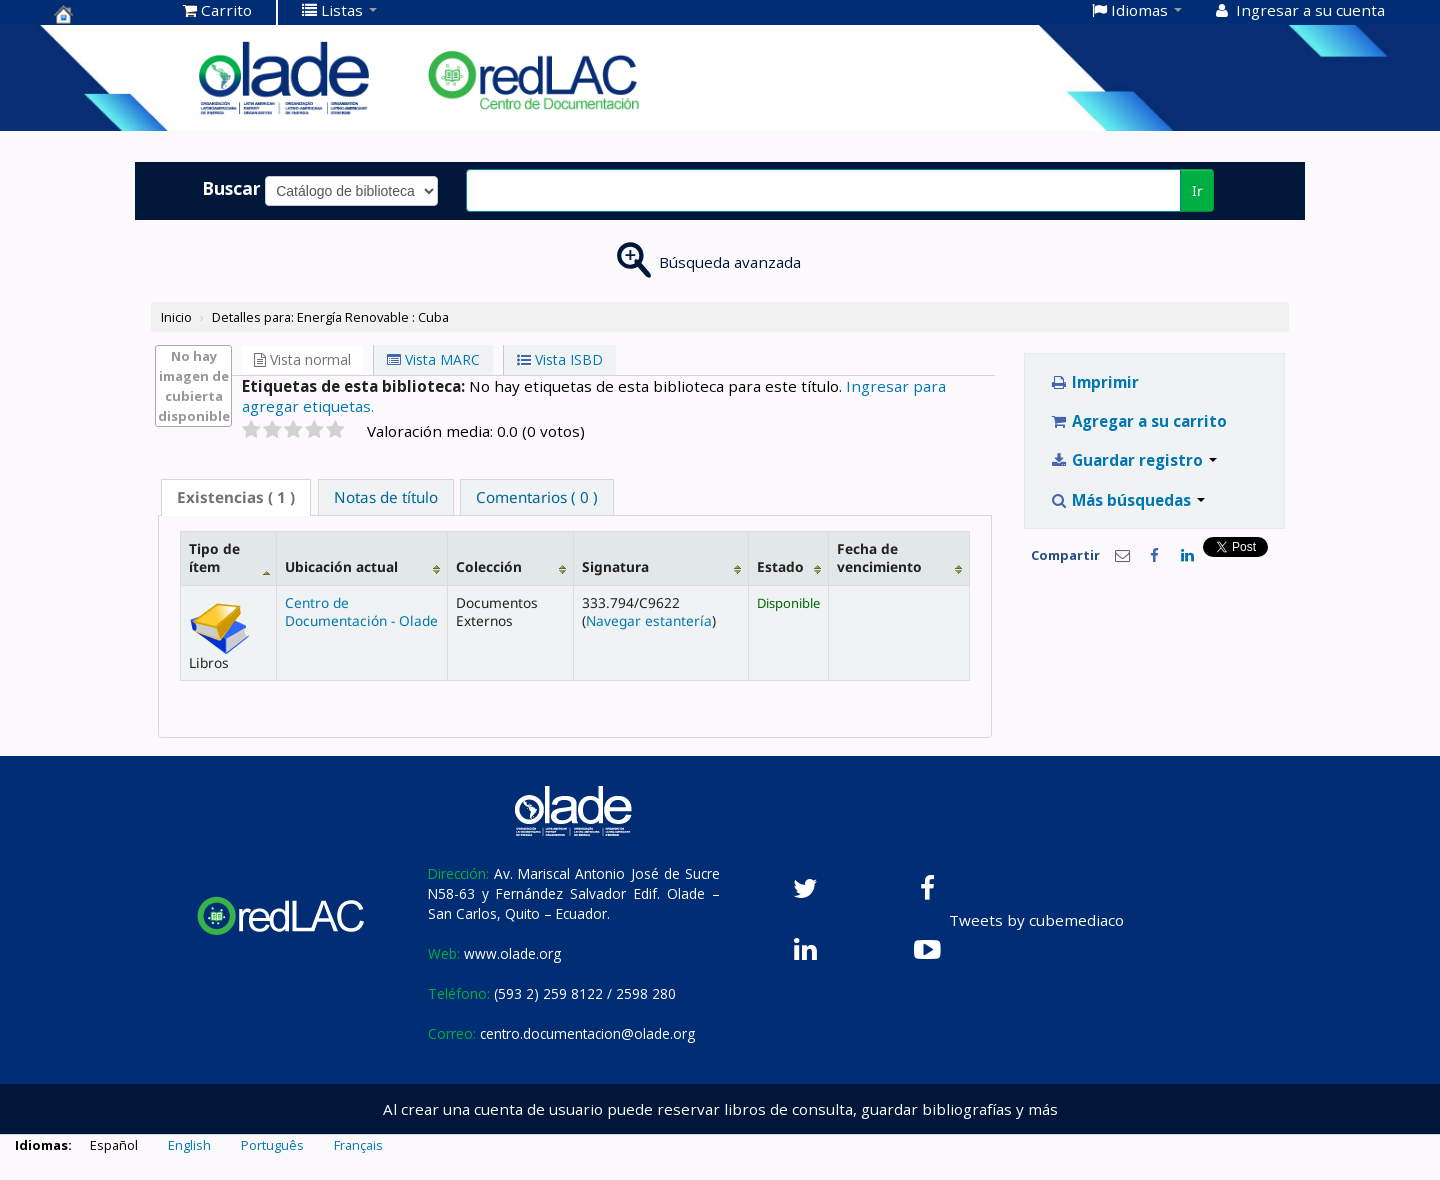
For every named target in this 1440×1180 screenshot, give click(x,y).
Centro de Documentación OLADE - (104, 14)
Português (272, 1145)
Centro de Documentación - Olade (361, 611)
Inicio (176, 317)
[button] (217, 10)
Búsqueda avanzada (730, 262)
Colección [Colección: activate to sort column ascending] (489, 566)
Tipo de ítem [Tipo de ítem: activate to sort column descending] (214, 557)
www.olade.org (512, 953)
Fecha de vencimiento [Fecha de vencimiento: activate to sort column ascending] (879, 557)
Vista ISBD (560, 359)
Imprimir (1094, 382)
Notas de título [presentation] (386, 497)
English (189, 1145)
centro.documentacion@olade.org (587, 1033)
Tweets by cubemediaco (1036, 920)
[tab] (236, 497)
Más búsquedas (1127, 500)
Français (358, 1145)
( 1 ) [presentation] (236, 497)
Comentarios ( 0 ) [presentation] (537, 497)
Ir (1197, 190)
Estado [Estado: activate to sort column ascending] (780, 566)
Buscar (231, 188)
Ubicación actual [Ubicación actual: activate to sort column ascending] (341, 566)
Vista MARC (433, 359)
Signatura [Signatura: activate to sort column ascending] (615, 566)
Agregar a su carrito (1138, 421)
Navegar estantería (649, 620)
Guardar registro (1133, 460)
